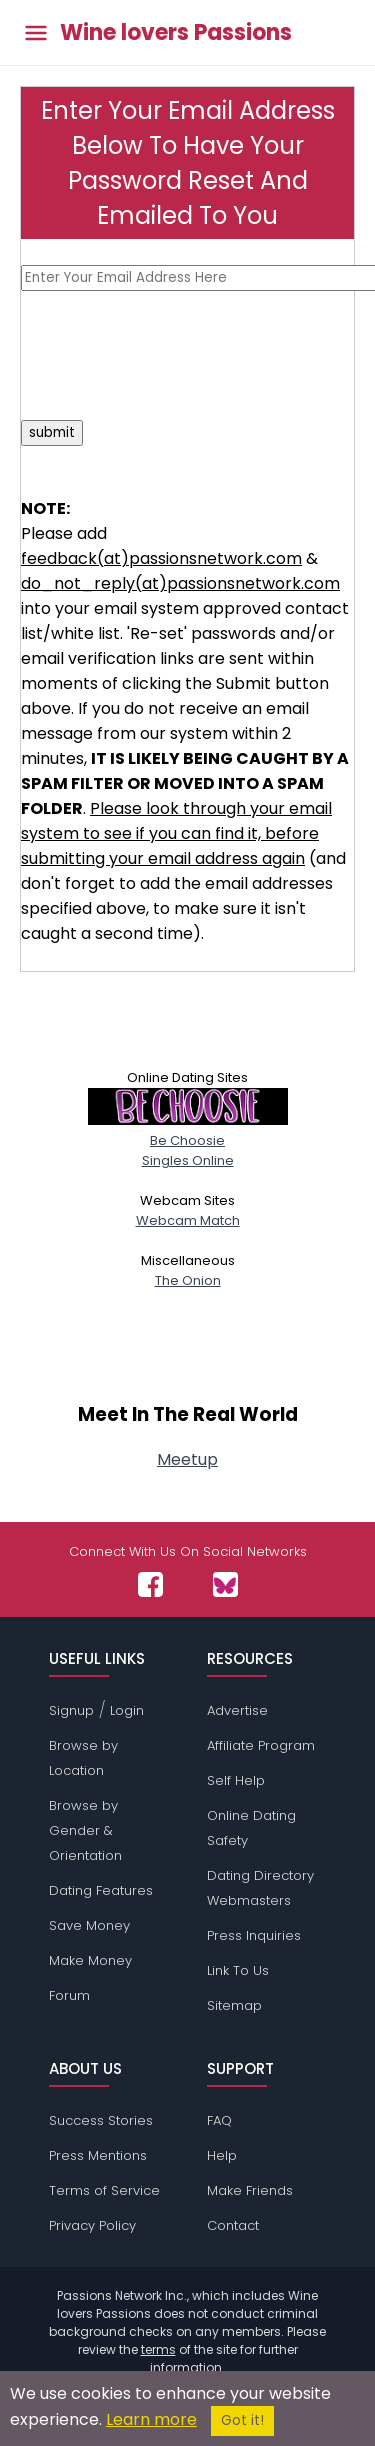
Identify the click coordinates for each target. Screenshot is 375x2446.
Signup (71, 1710)
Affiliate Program (261, 1745)
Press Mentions (98, 2155)
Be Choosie (188, 1130)
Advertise (237, 1710)
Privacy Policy (92, 2225)
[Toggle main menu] (36, 32)
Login (127, 1710)
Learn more (151, 2419)
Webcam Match (188, 1220)
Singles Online (188, 1160)
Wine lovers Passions (176, 33)
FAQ (219, 2120)
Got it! (242, 2420)
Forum (69, 1995)
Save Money (89, 1925)
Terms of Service (104, 2190)
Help (222, 2155)
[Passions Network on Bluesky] (225, 1584)
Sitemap (234, 2005)
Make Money (90, 1960)
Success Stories (101, 2120)
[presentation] (173, 355)
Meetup (187, 1459)
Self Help (236, 1780)
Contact (233, 2225)
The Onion (188, 1280)
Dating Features (101, 1890)
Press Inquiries (254, 1935)
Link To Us (238, 1970)
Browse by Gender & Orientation (85, 1830)
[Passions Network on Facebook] (150, 1584)
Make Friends (250, 2190)
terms (158, 2349)
